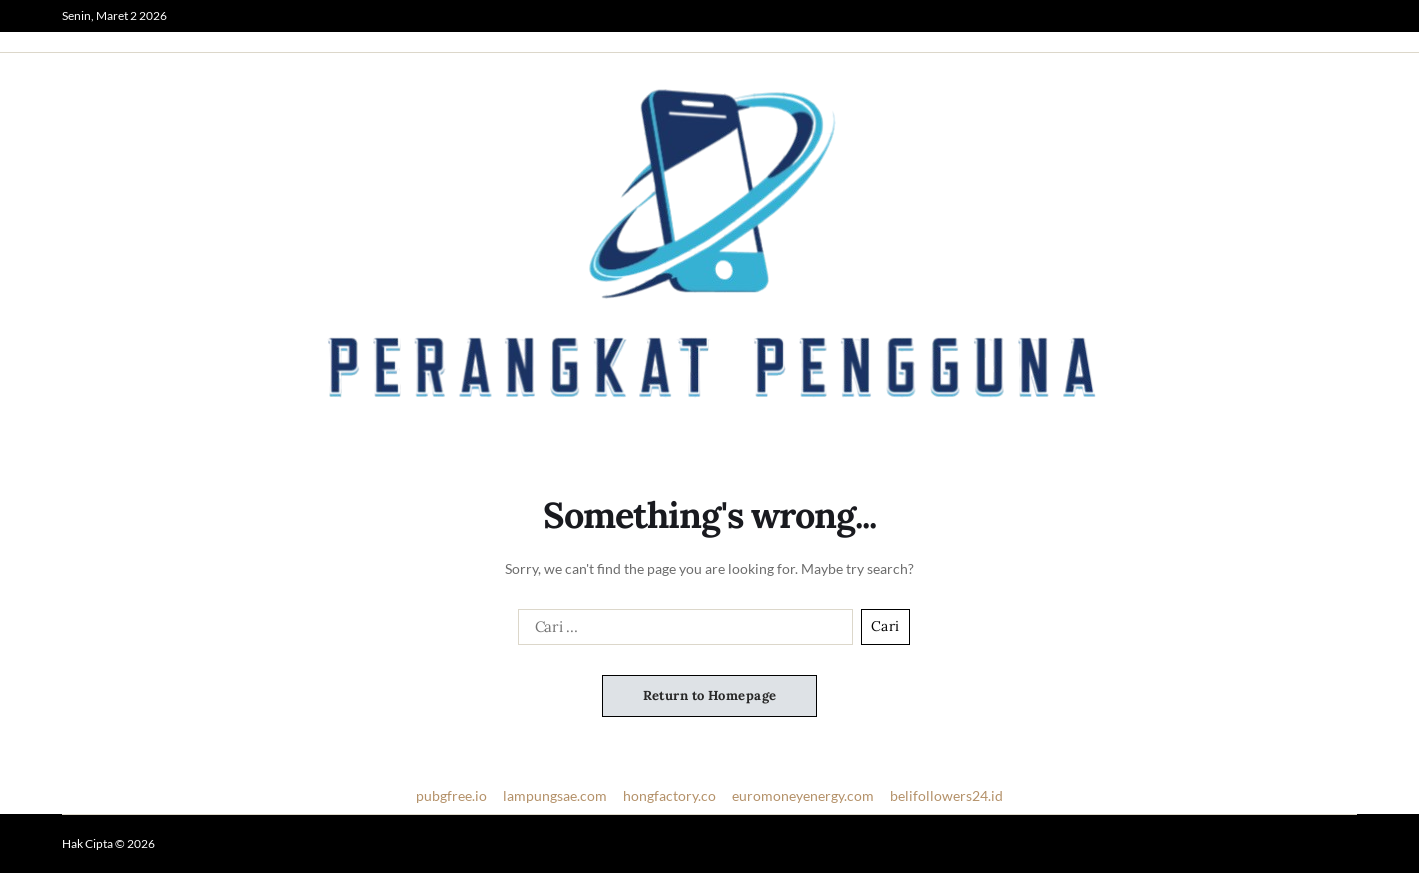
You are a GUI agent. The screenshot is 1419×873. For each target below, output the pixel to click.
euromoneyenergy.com (803, 795)
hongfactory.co (669, 795)
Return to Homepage (710, 695)
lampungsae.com (555, 795)
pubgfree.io (451, 795)
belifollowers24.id (946, 795)
